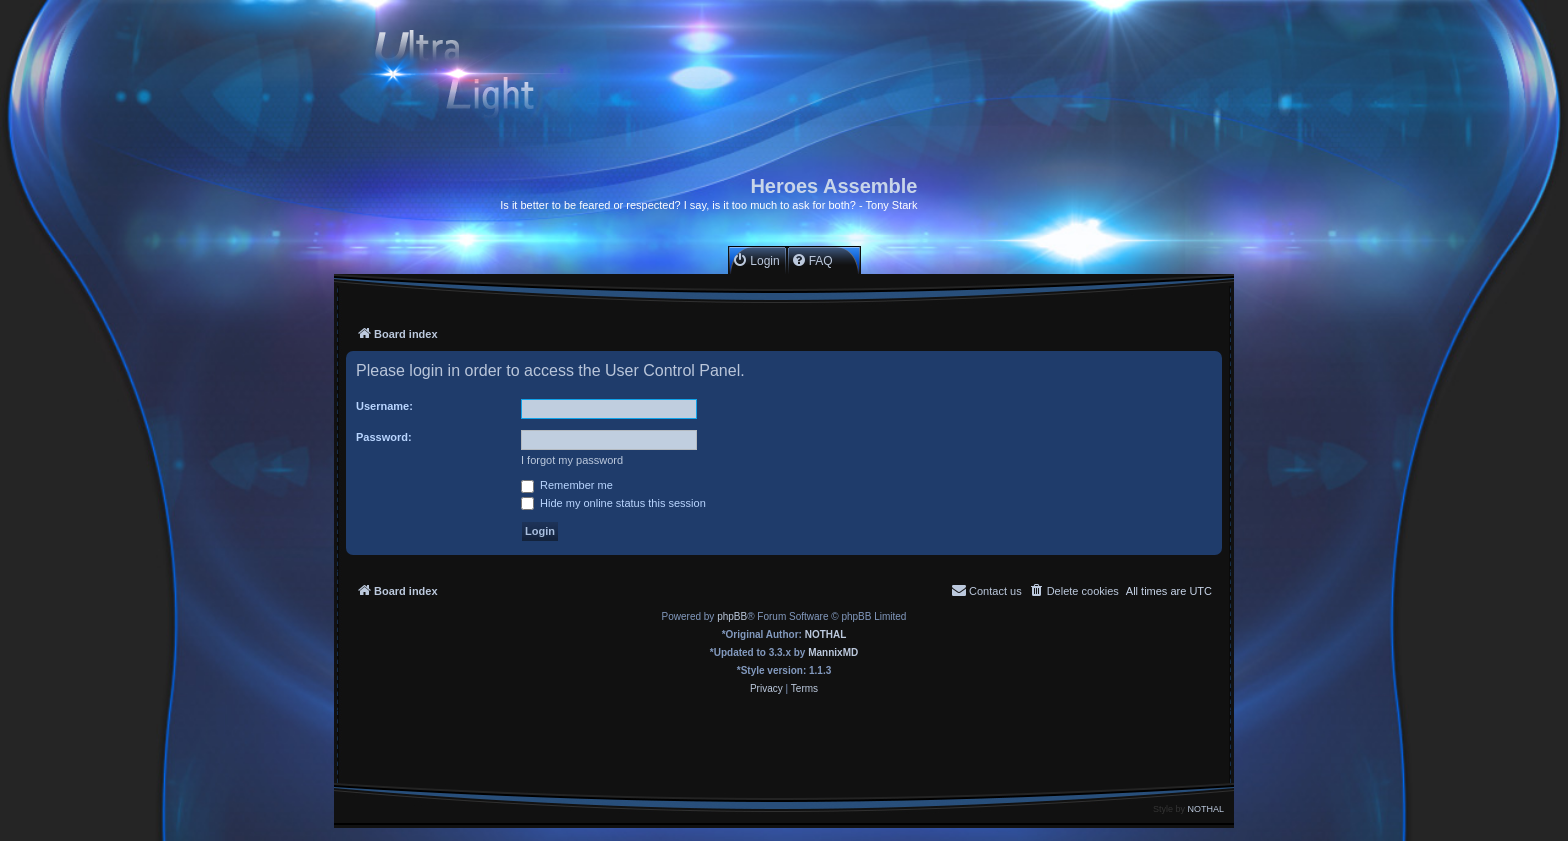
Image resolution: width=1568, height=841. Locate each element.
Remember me (567, 485)
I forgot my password (572, 460)
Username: (384, 406)
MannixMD (833, 652)
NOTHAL (826, 634)
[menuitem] (755, 260)
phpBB (732, 616)
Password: (384, 437)
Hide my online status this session (613, 503)
